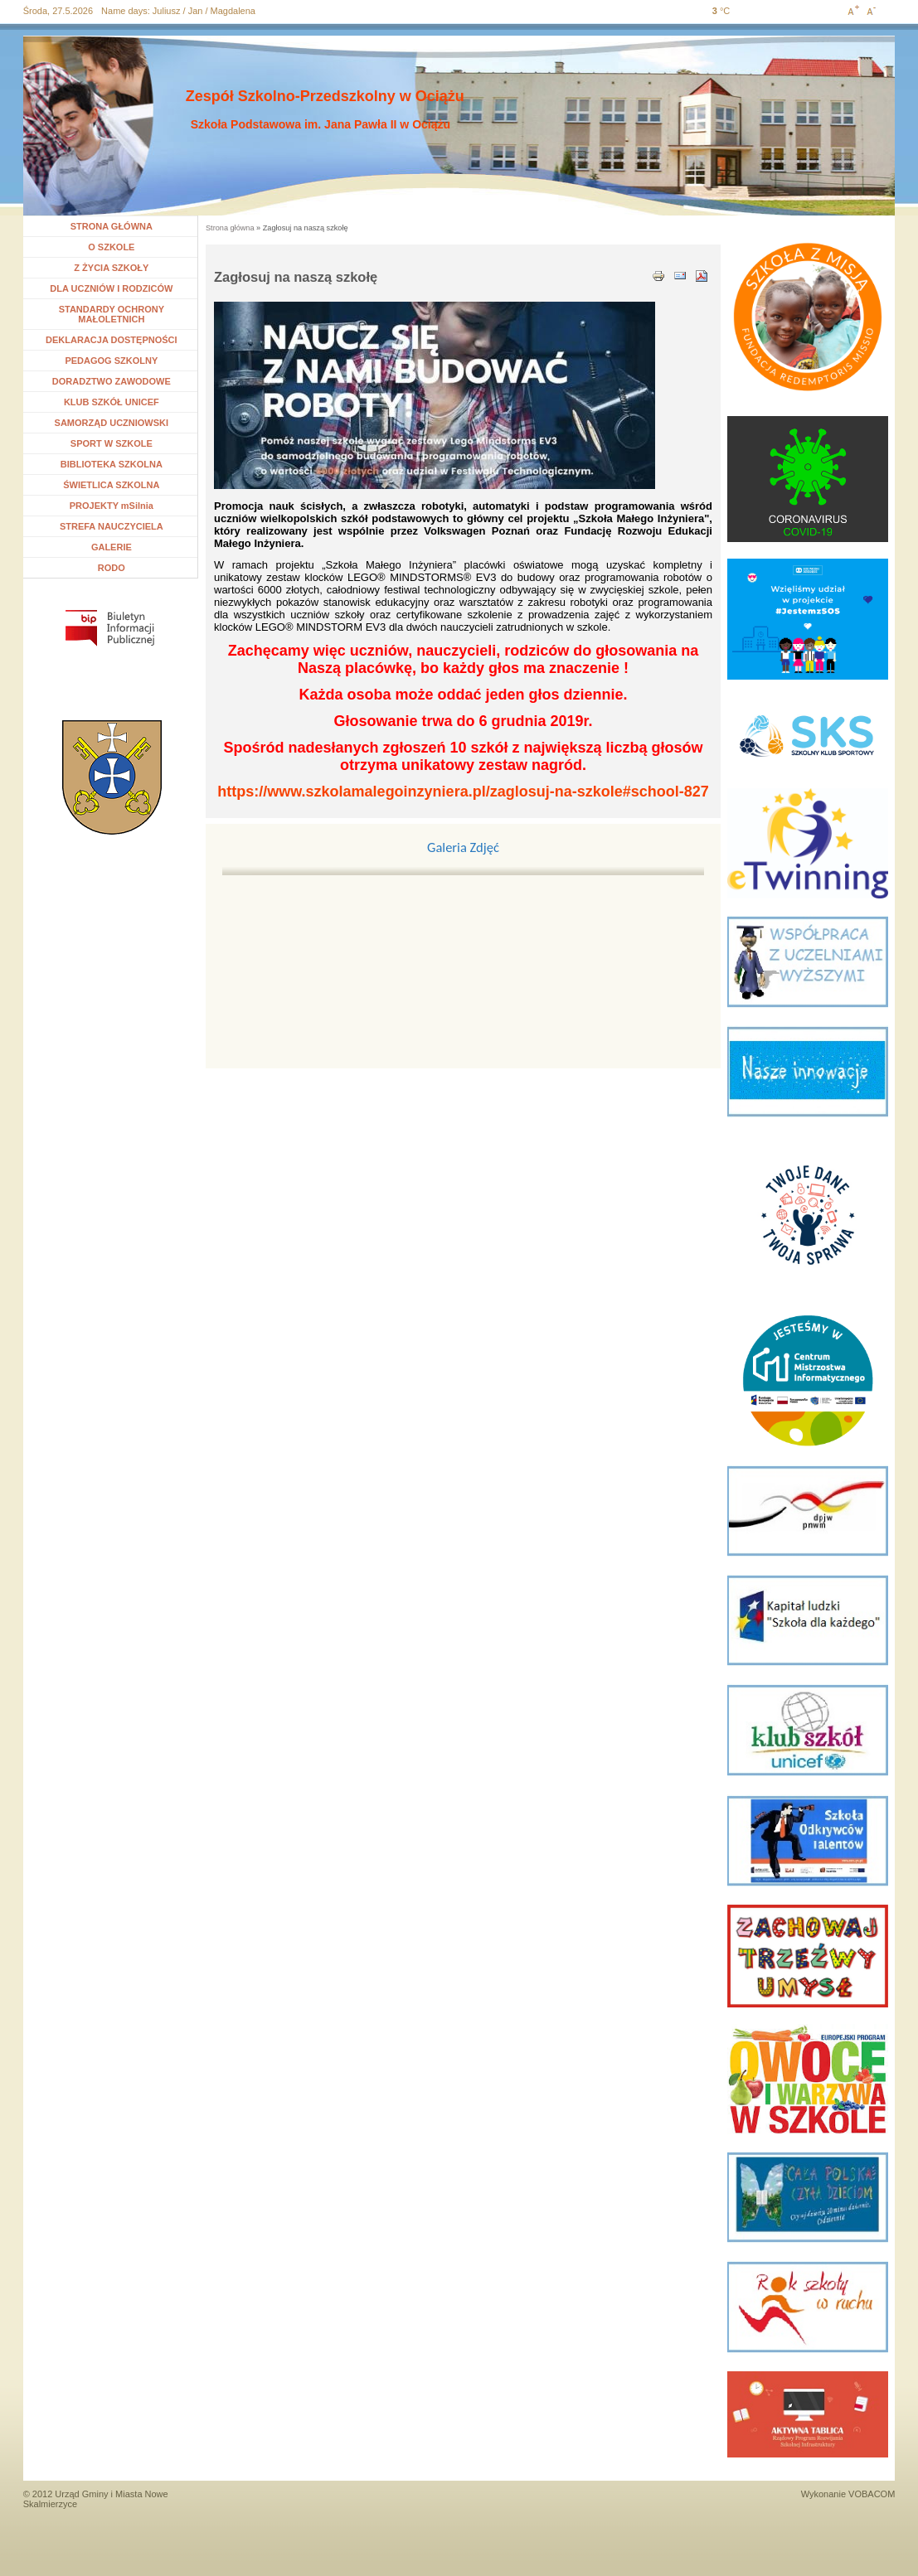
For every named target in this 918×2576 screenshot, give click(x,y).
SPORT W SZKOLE (111, 443)
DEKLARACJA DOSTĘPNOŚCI (111, 340)
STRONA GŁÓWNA (111, 226)
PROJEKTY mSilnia (111, 506)
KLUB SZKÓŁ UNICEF (111, 402)
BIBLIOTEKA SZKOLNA (112, 464)
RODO (111, 568)
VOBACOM (871, 2494)
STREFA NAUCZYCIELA (111, 526)
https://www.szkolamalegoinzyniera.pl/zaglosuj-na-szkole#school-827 (462, 791)
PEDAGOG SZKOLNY (111, 361)
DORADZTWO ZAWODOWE (111, 381)
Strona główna (230, 228)
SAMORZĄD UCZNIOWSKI (112, 423)
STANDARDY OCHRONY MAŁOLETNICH (111, 314)
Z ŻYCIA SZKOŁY (111, 268)
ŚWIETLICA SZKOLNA (111, 485)
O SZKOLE (117, 247)
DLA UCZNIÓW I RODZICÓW (111, 288)
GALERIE (111, 547)
